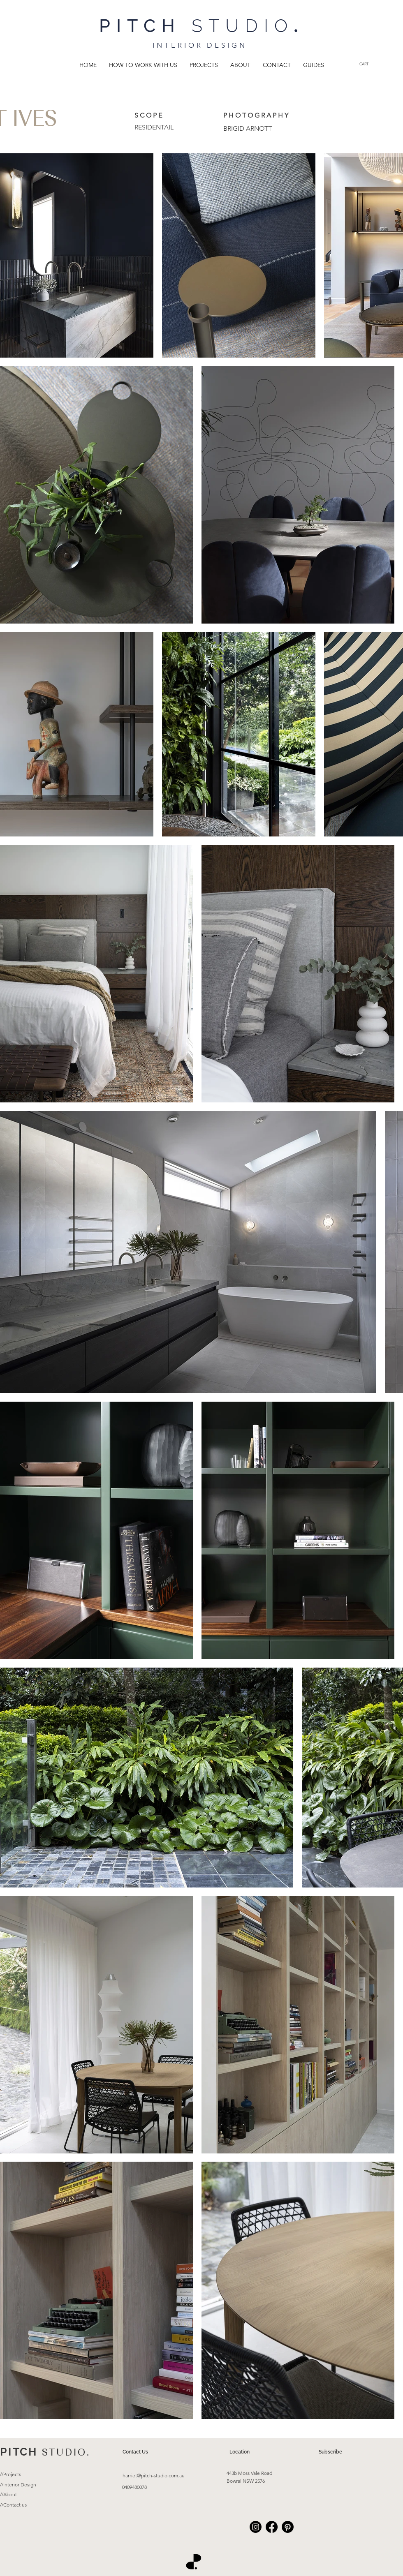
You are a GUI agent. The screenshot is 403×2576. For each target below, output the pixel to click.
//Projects (10, 2474)
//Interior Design (18, 2484)
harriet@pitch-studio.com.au (154, 2475)
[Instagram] (256, 2527)
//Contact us (13, 2505)
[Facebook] (272, 2527)
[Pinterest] (288, 2527)
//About (8, 2494)
